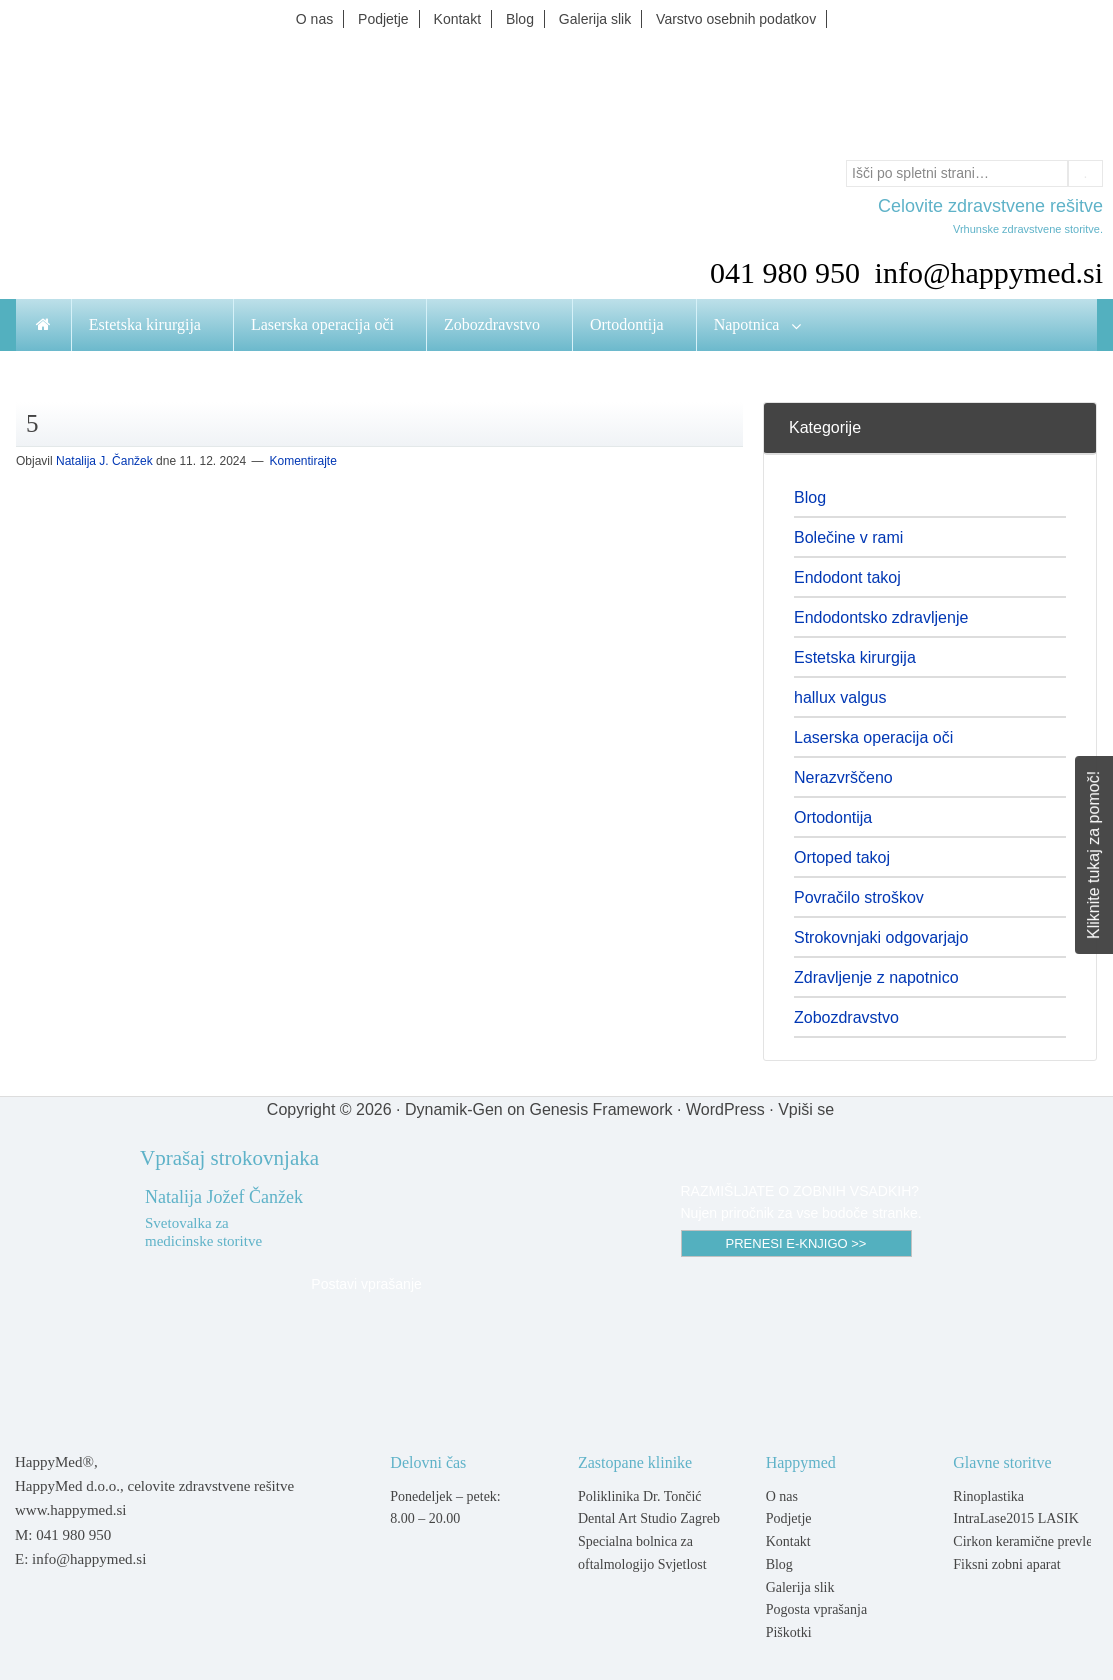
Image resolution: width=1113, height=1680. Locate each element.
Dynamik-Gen (454, 1109)
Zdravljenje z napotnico (876, 977)
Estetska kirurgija (855, 657)
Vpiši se (806, 1109)
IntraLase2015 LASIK (1016, 1518)
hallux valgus (840, 697)
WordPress (725, 1109)
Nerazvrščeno (843, 777)
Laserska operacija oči (873, 737)
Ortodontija (833, 817)
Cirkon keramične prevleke (1029, 1541)
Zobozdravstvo (846, 1017)
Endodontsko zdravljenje (881, 617)
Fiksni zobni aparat (1006, 1564)
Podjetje (789, 1518)
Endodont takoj (847, 577)
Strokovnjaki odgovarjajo (881, 937)
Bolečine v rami (848, 537)
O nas (782, 1496)
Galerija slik (800, 1587)
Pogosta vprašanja (816, 1609)
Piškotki (789, 1632)
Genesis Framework (600, 1109)
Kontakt (788, 1541)
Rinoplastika (988, 1496)
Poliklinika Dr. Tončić (640, 1496)
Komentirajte (303, 461)
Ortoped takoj (842, 857)
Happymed (557, 92)
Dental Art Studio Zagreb (649, 1518)
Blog (810, 497)
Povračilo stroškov (859, 897)
